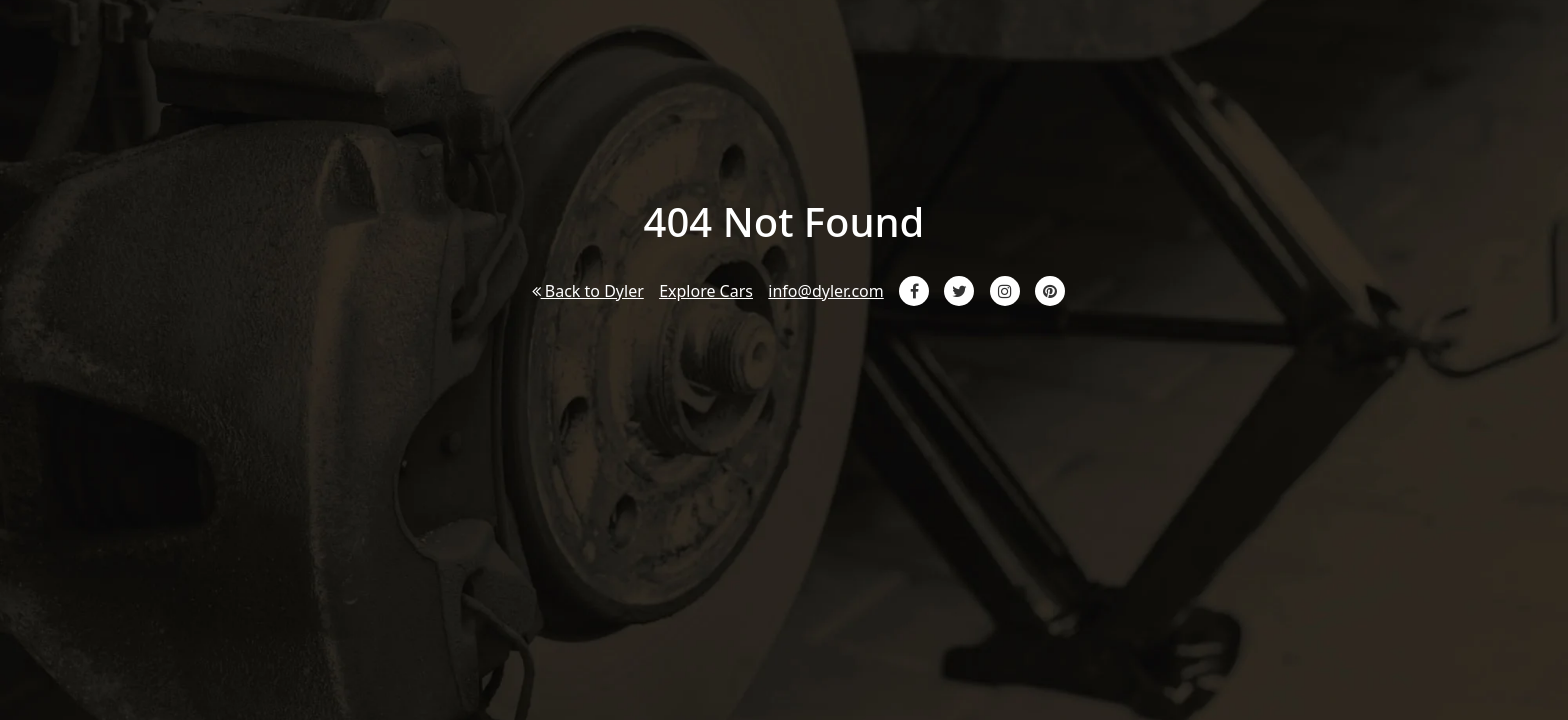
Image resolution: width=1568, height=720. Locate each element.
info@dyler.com (825, 291)
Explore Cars (706, 291)
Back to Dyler (588, 291)
